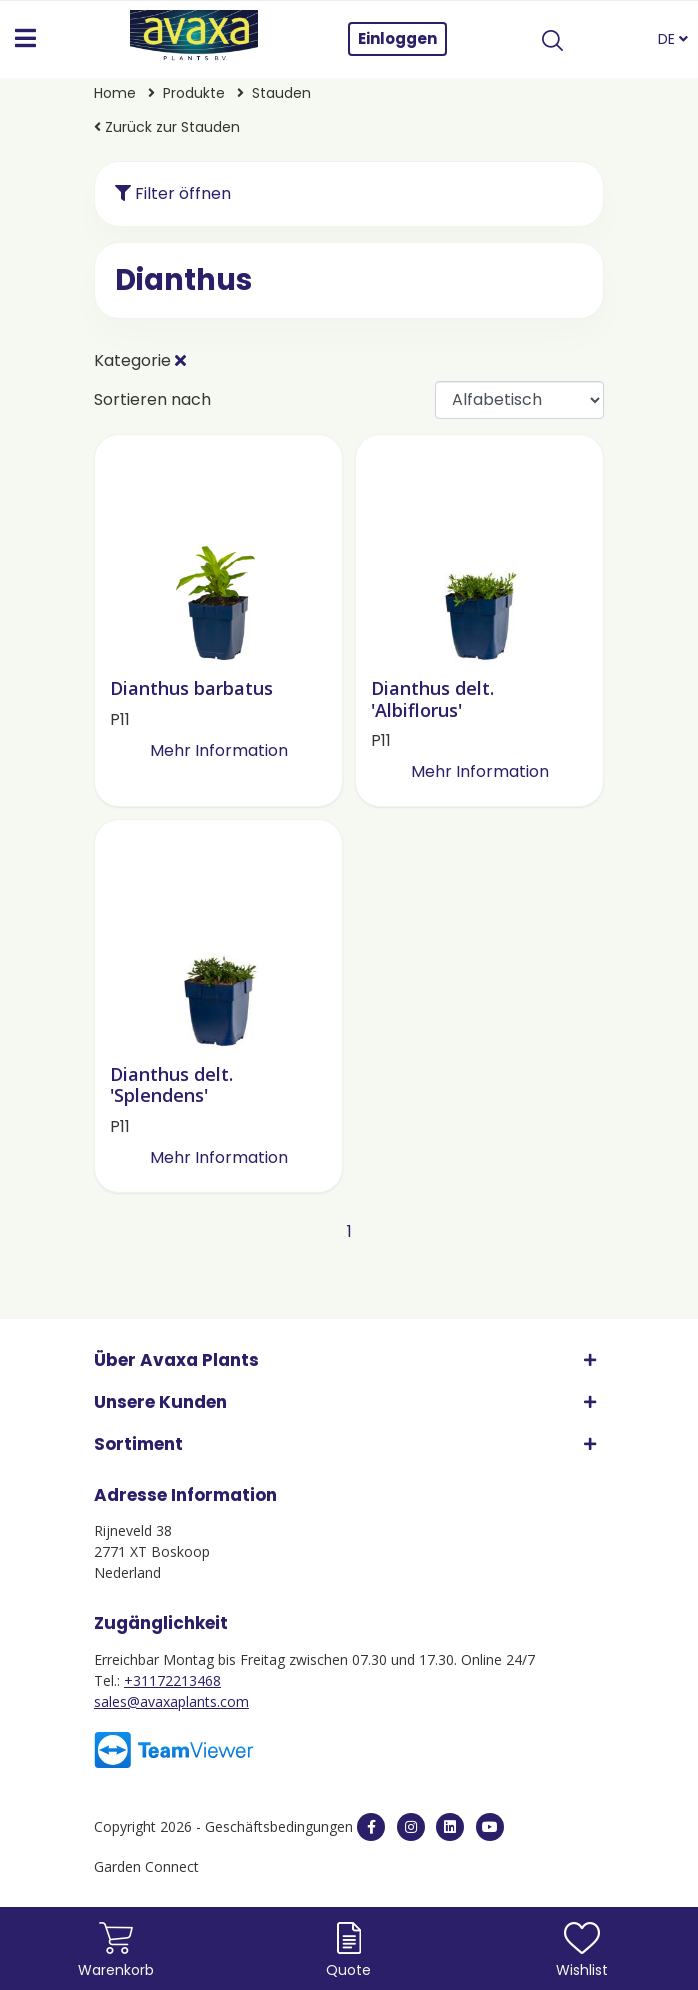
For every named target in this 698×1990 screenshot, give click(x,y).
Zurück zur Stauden (167, 127)
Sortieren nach (152, 399)
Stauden (281, 93)
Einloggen (397, 38)
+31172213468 (172, 1680)
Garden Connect (146, 1866)
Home (117, 93)
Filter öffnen (173, 193)
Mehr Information (219, 750)
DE (673, 39)
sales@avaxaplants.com (171, 1701)
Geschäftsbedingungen (281, 1826)
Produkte (196, 93)
